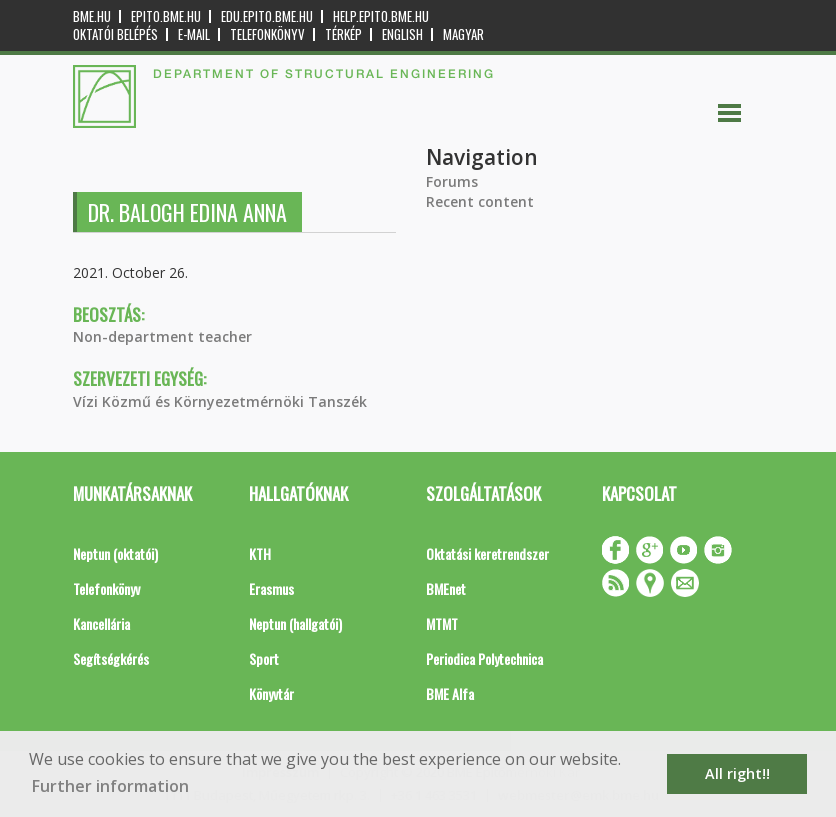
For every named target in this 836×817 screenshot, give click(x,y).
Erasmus (271, 588)
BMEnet (446, 588)
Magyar (463, 34)
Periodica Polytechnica (484, 658)
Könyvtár (271, 693)
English (402, 34)
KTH (260, 553)
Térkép (343, 34)
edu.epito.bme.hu (267, 16)
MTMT (442, 623)
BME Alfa (450, 693)
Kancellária (101, 623)
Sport (264, 658)
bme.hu (92, 16)
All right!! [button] (737, 773)
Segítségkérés (111, 658)
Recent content (480, 201)
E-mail (194, 34)
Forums (452, 181)
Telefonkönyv (267, 34)
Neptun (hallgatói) (295, 623)
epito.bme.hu (166, 16)
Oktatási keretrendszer (487, 553)
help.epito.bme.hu (381, 16)
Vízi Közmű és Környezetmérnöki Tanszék (220, 401)
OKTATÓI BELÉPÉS (115, 34)
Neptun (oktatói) (115, 553)
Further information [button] (110, 786)
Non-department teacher (162, 336)
